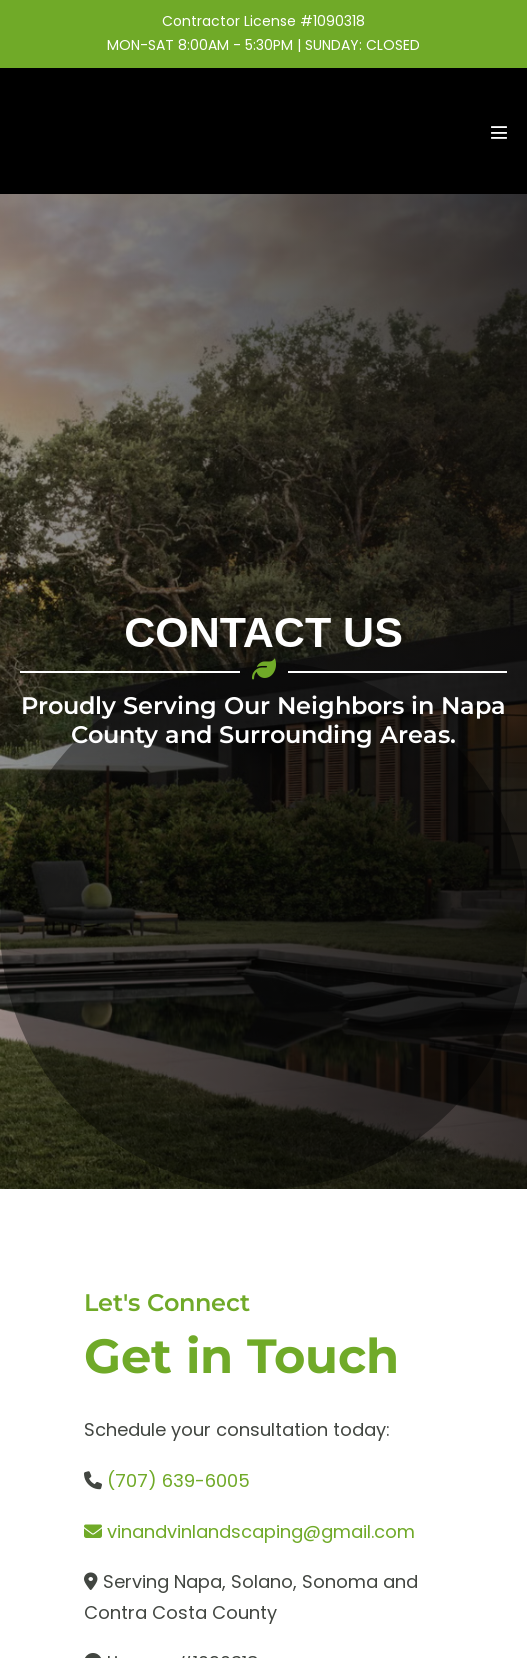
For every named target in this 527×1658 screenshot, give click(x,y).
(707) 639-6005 (178, 1480)
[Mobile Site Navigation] (499, 132)
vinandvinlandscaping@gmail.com (261, 1531)
